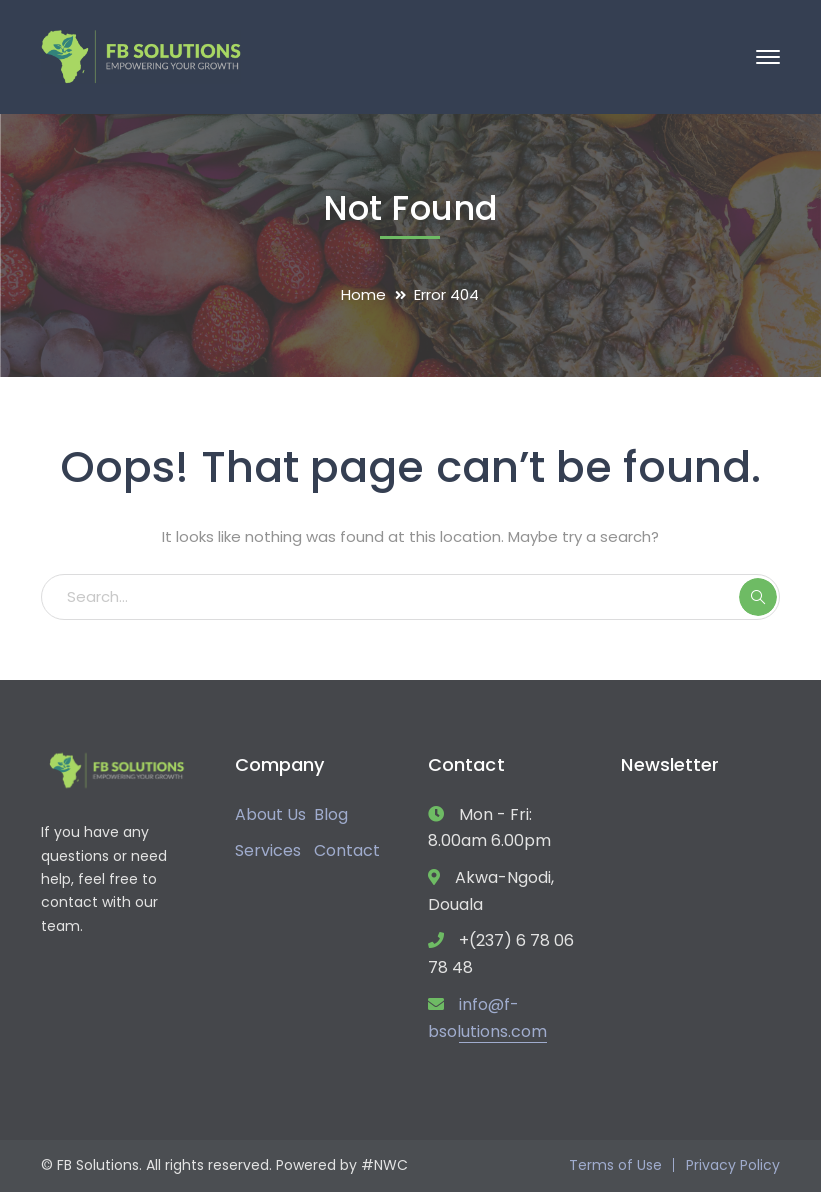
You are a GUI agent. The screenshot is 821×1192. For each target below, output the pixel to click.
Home (363, 294)
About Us (270, 814)
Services (268, 850)
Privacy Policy (733, 1165)
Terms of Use (615, 1165)
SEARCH (758, 597)
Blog (331, 814)
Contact (347, 850)
